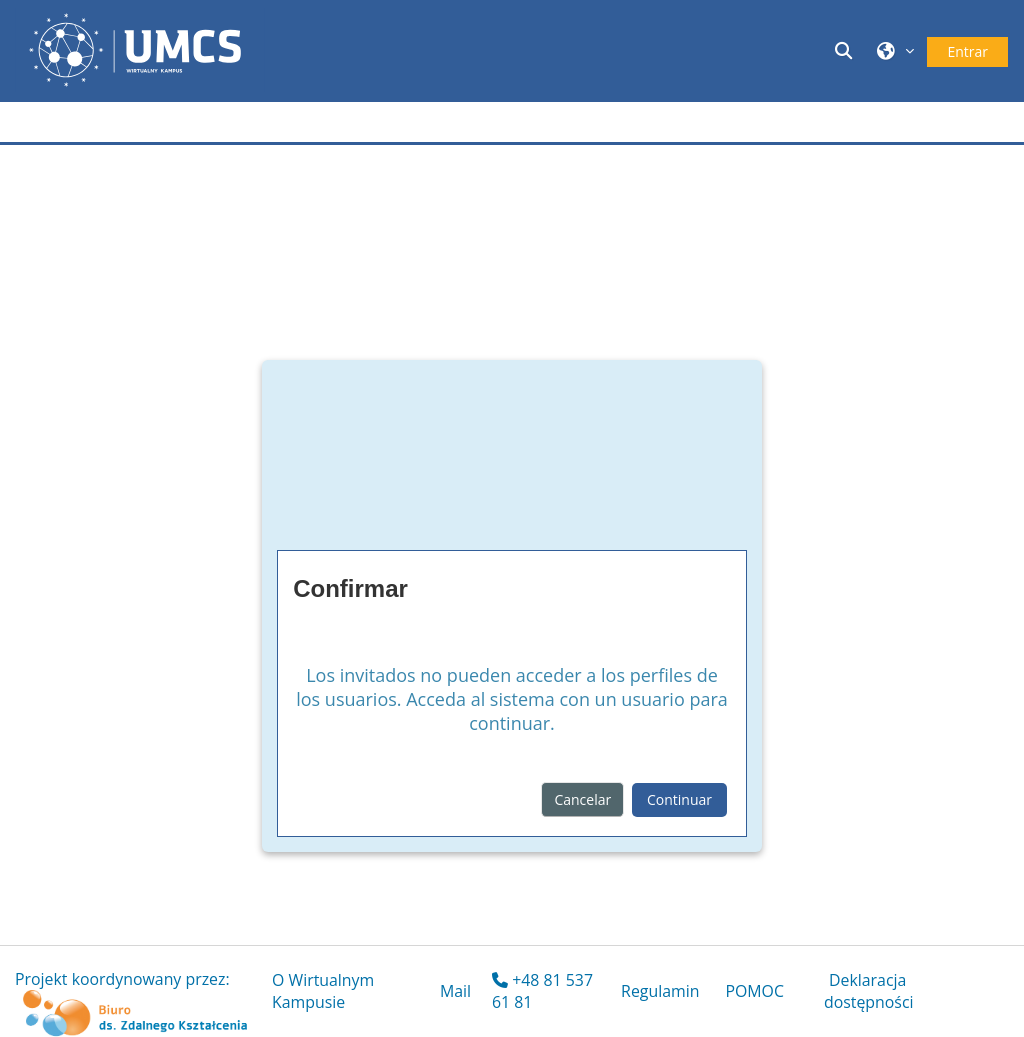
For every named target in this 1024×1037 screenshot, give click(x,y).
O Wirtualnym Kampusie (323, 991)
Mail (455, 991)
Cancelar (582, 799)
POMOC (754, 991)
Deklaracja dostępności (869, 991)
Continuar (679, 799)
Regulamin (660, 991)
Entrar (967, 51)
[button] (846, 50)
